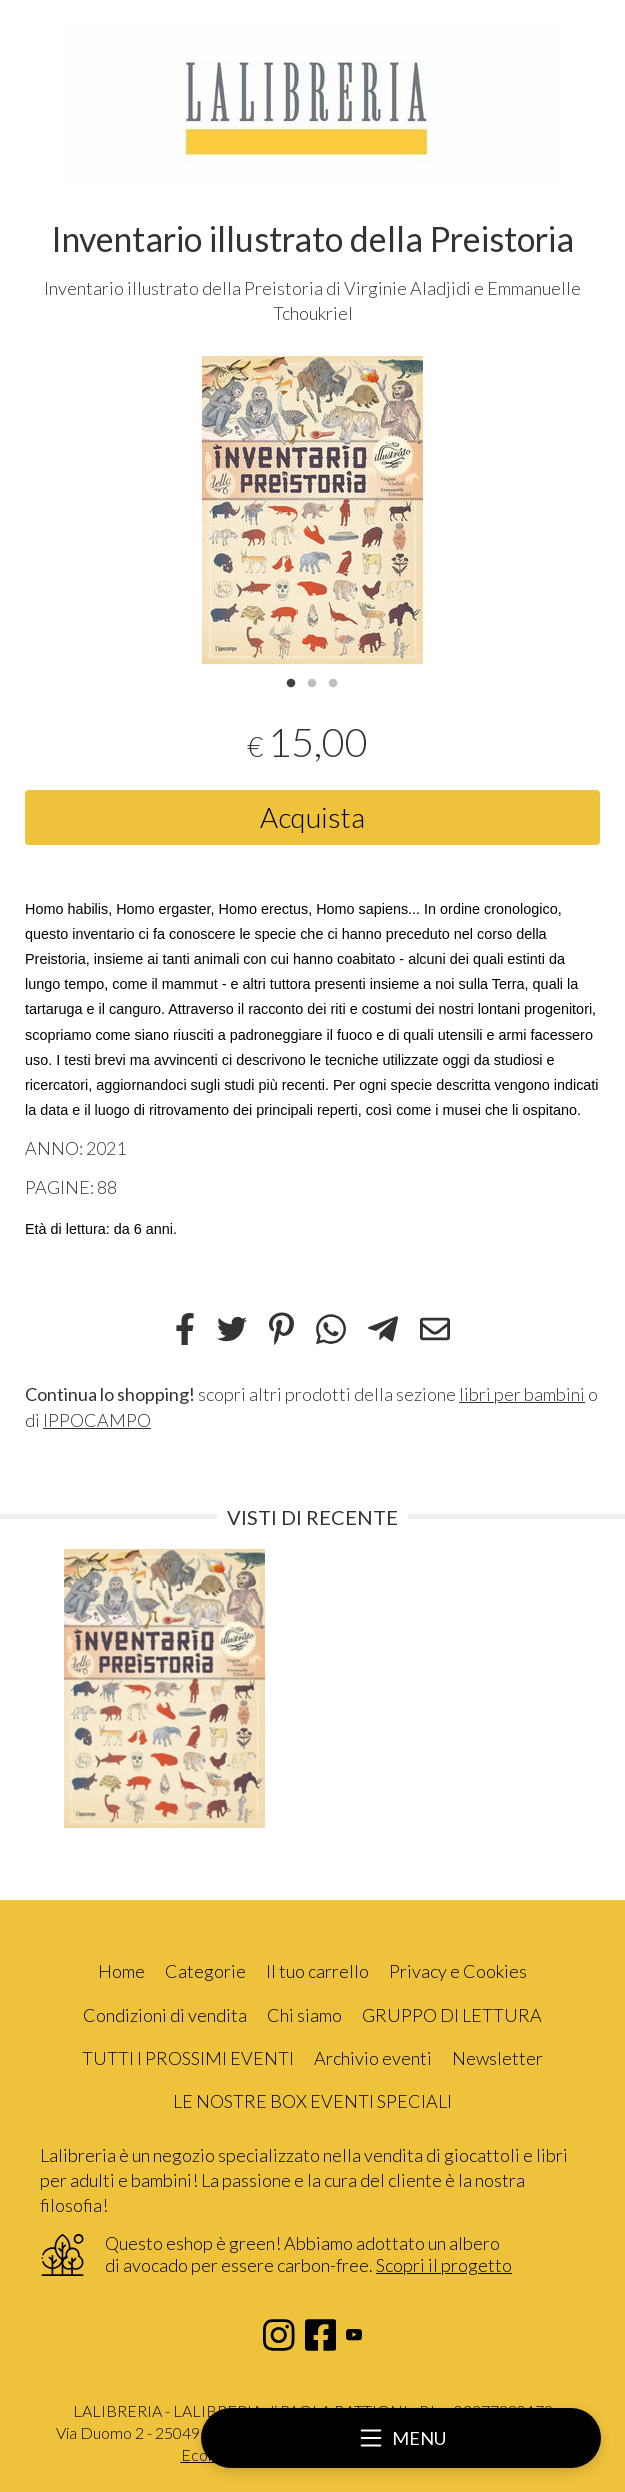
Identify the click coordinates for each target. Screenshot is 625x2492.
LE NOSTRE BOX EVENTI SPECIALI (312, 2101)
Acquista (312, 817)
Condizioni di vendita (165, 2015)
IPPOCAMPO (97, 1420)
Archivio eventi (373, 2058)
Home (121, 1971)
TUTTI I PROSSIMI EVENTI (188, 2058)
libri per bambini (522, 1394)
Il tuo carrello (317, 1971)
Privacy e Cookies (458, 1971)
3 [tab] (333, 681)
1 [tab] (291, 681)
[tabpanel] (312, 510)
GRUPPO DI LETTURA (452, 2015)
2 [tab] (312, 681)
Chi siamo (304, 2015)
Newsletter (497, 2058)
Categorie (205, 1971)
